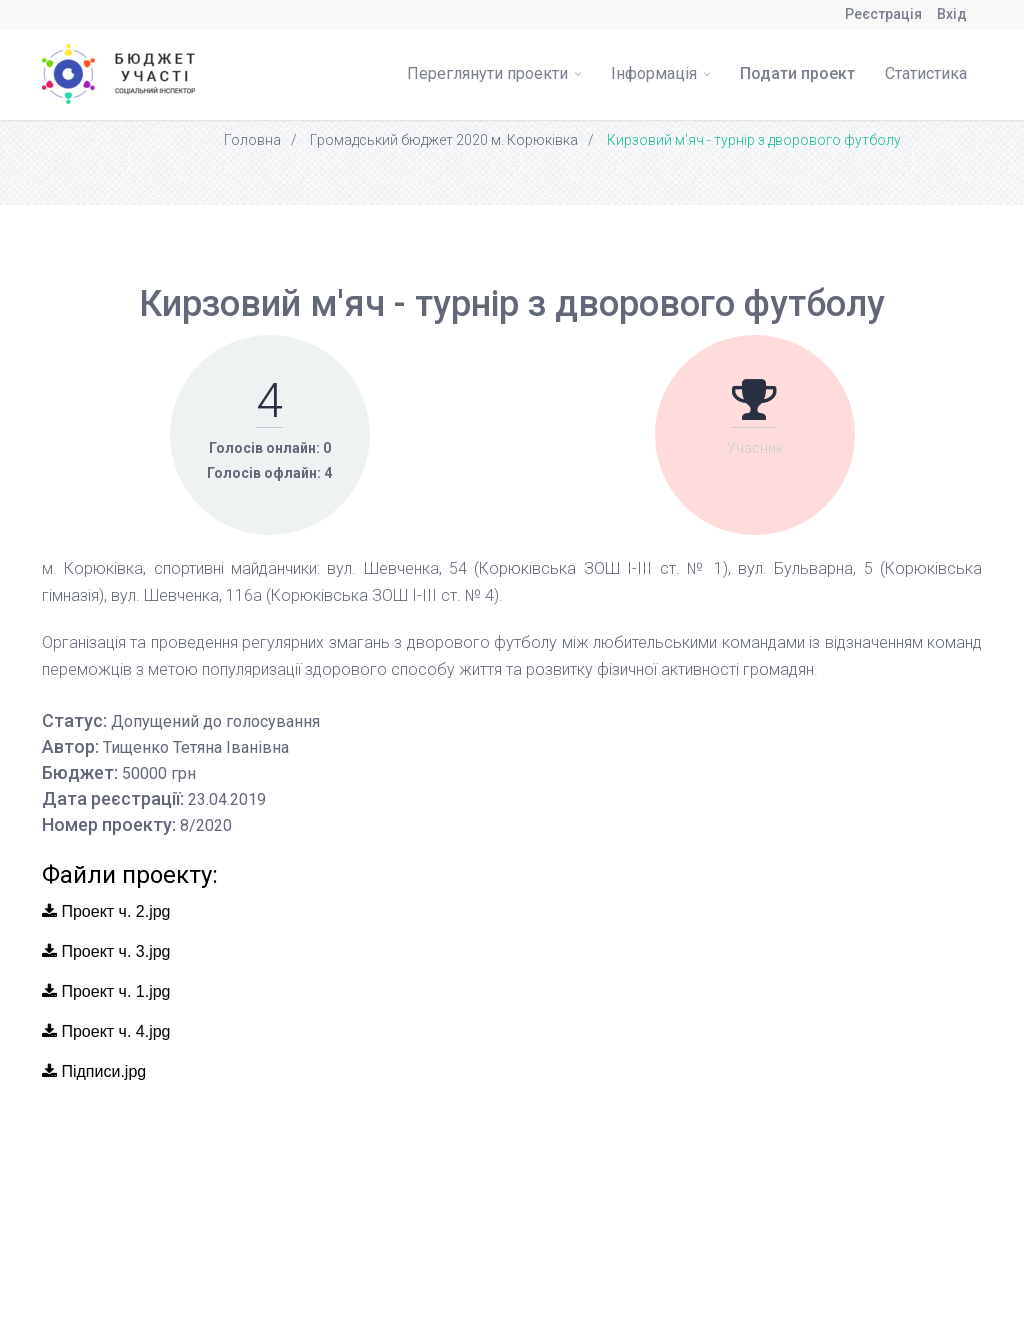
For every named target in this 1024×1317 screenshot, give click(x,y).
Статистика (926, 73)
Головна (252, 140)
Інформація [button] (660, 73)
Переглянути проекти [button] (494, 73)
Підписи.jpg (94, 1071)
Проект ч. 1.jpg (106, 991)
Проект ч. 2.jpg (106, 911)
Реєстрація (883, 14)
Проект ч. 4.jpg (106, 1031)
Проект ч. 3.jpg (106, 951)
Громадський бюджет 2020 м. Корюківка (444, 140)
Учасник (755, 448)
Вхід (952, 14)
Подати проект (797, 73)
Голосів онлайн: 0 (270, 448)
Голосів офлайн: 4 (269, 473)
